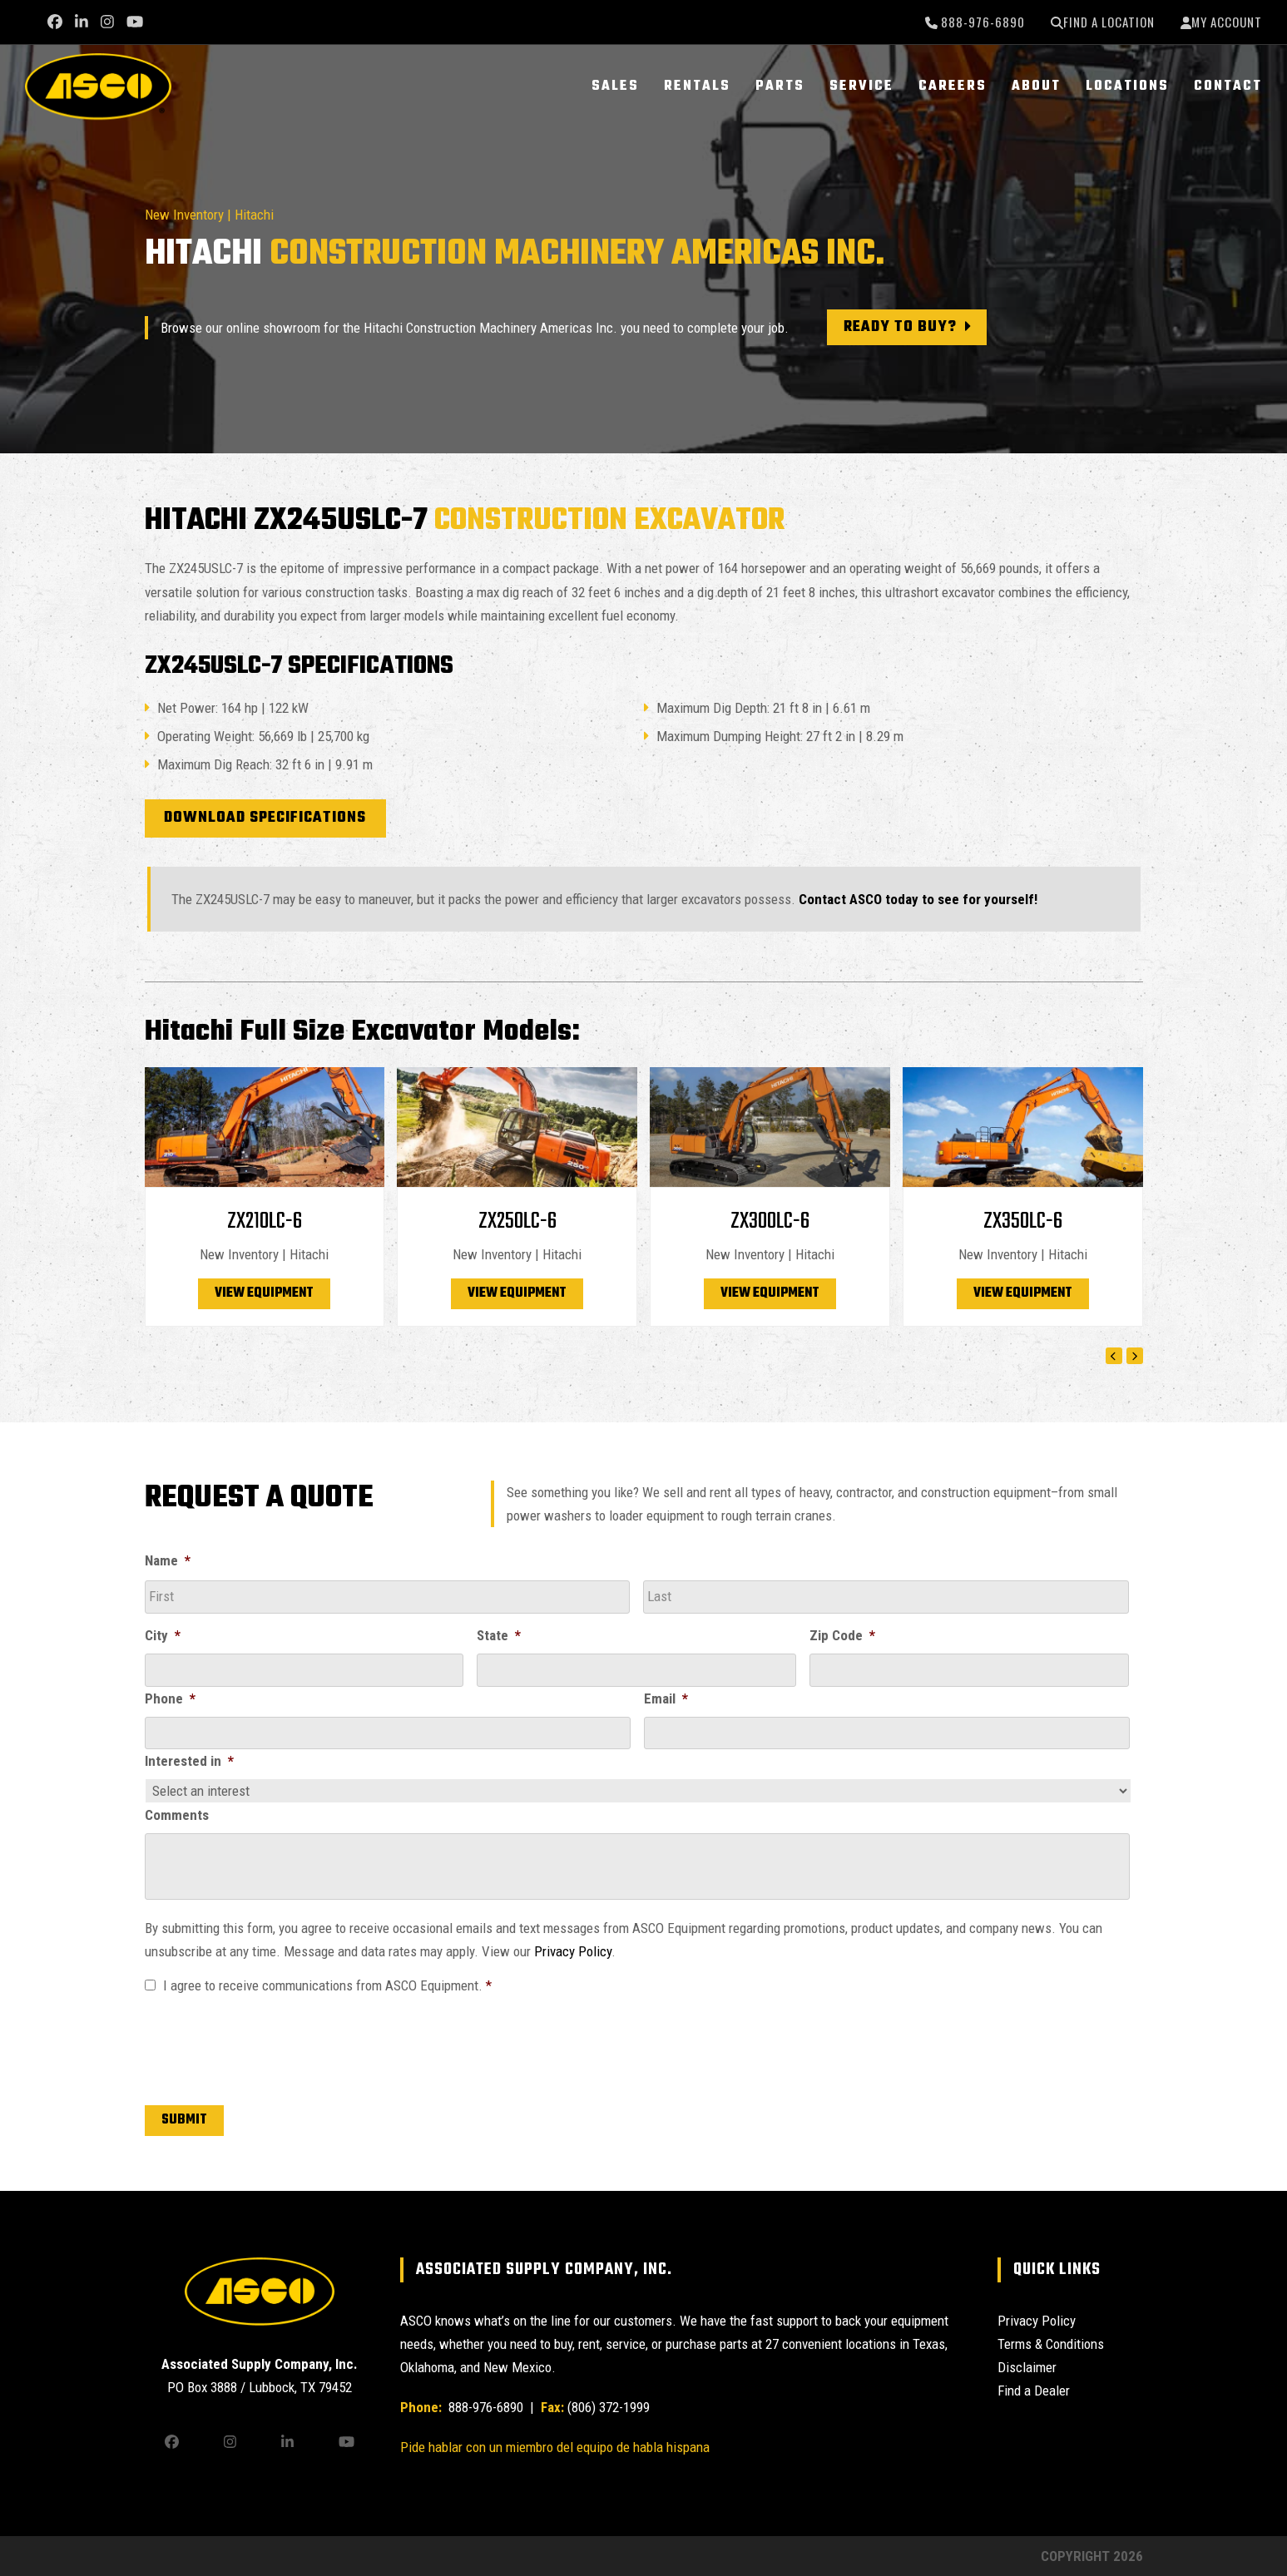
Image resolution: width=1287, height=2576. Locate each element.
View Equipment (264, 1293)
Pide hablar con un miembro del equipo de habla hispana (555, 2447)
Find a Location (1109, 21)
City (163, 1635)
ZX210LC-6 (264, 1221)
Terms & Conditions (1050, 2344)
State (499, 1635)
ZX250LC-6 (517, 1221)
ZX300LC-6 (769, 1221)
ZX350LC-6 (1022, 1221)
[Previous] (1114, 1355)
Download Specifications (265, 818)
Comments (177, 1815)
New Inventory (184, 214)
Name (168, 1560)
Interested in (189, 1761)
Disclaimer (1027, 2367)
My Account (1226, 21)
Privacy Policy (572, 1951)
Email (666, 1698)
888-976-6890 (981, 21)
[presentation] (271, 2046)
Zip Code (842, 1635)
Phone (170, 1698)
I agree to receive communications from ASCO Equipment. (327, 1985)
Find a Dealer (1033, 2390)
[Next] (1134, 1355)
